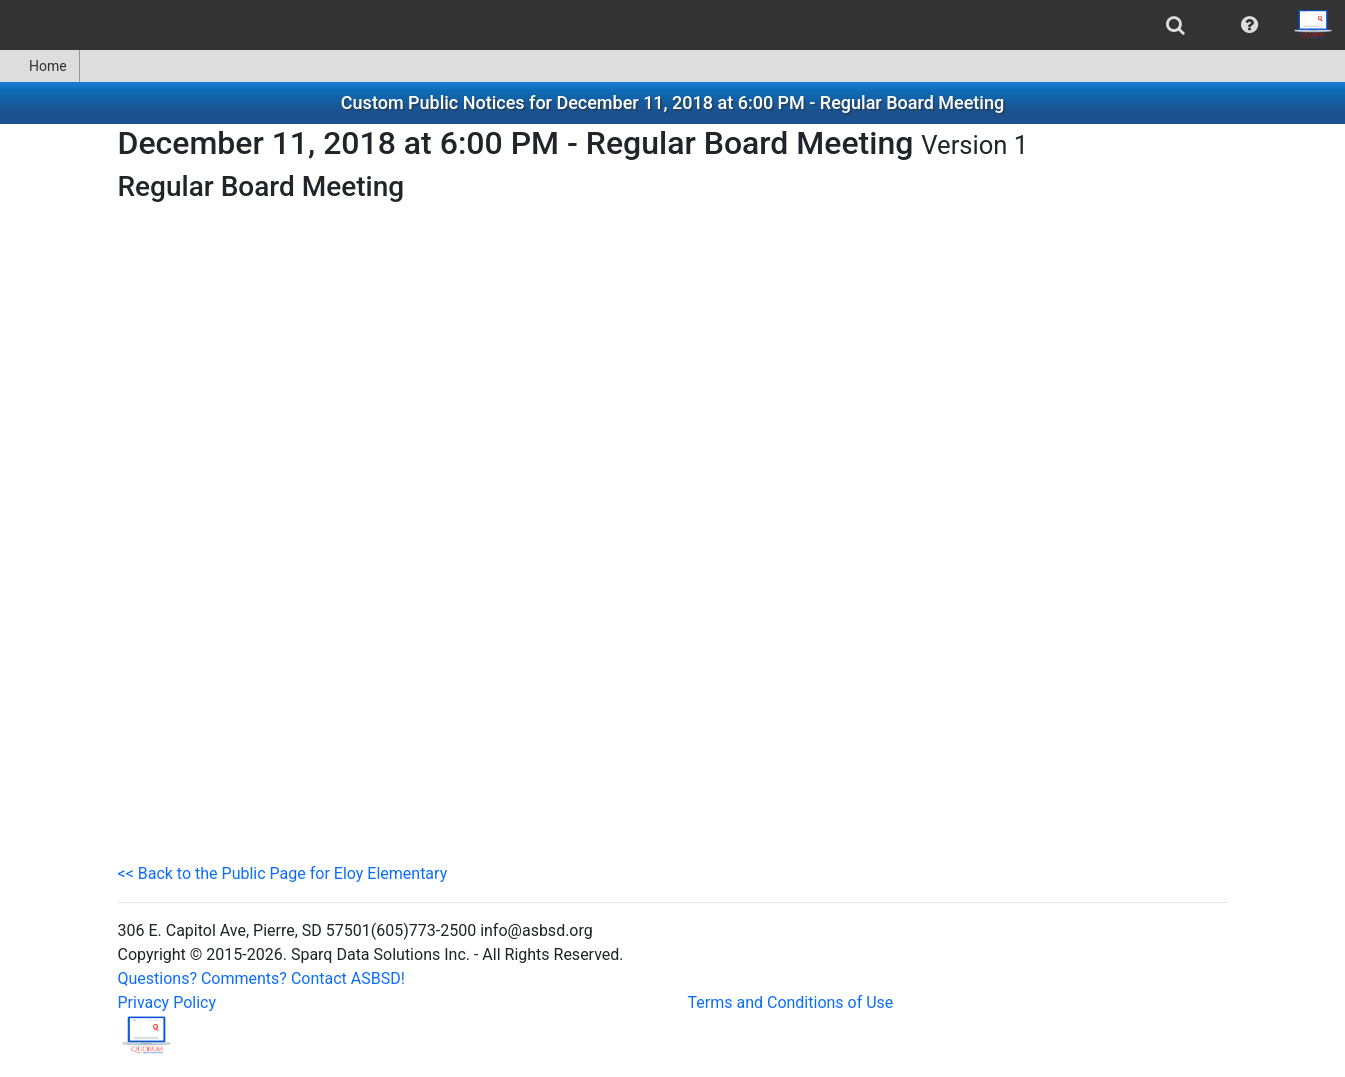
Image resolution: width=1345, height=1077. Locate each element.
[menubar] (672, 25)
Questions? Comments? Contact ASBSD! (261, 978)
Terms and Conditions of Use (791, 1002)
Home (39, 66)
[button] (1249, 25)
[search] (1175, 25)
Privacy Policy (167, 1002)
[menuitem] (1175, 25)
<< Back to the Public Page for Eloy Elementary (283, 873)
